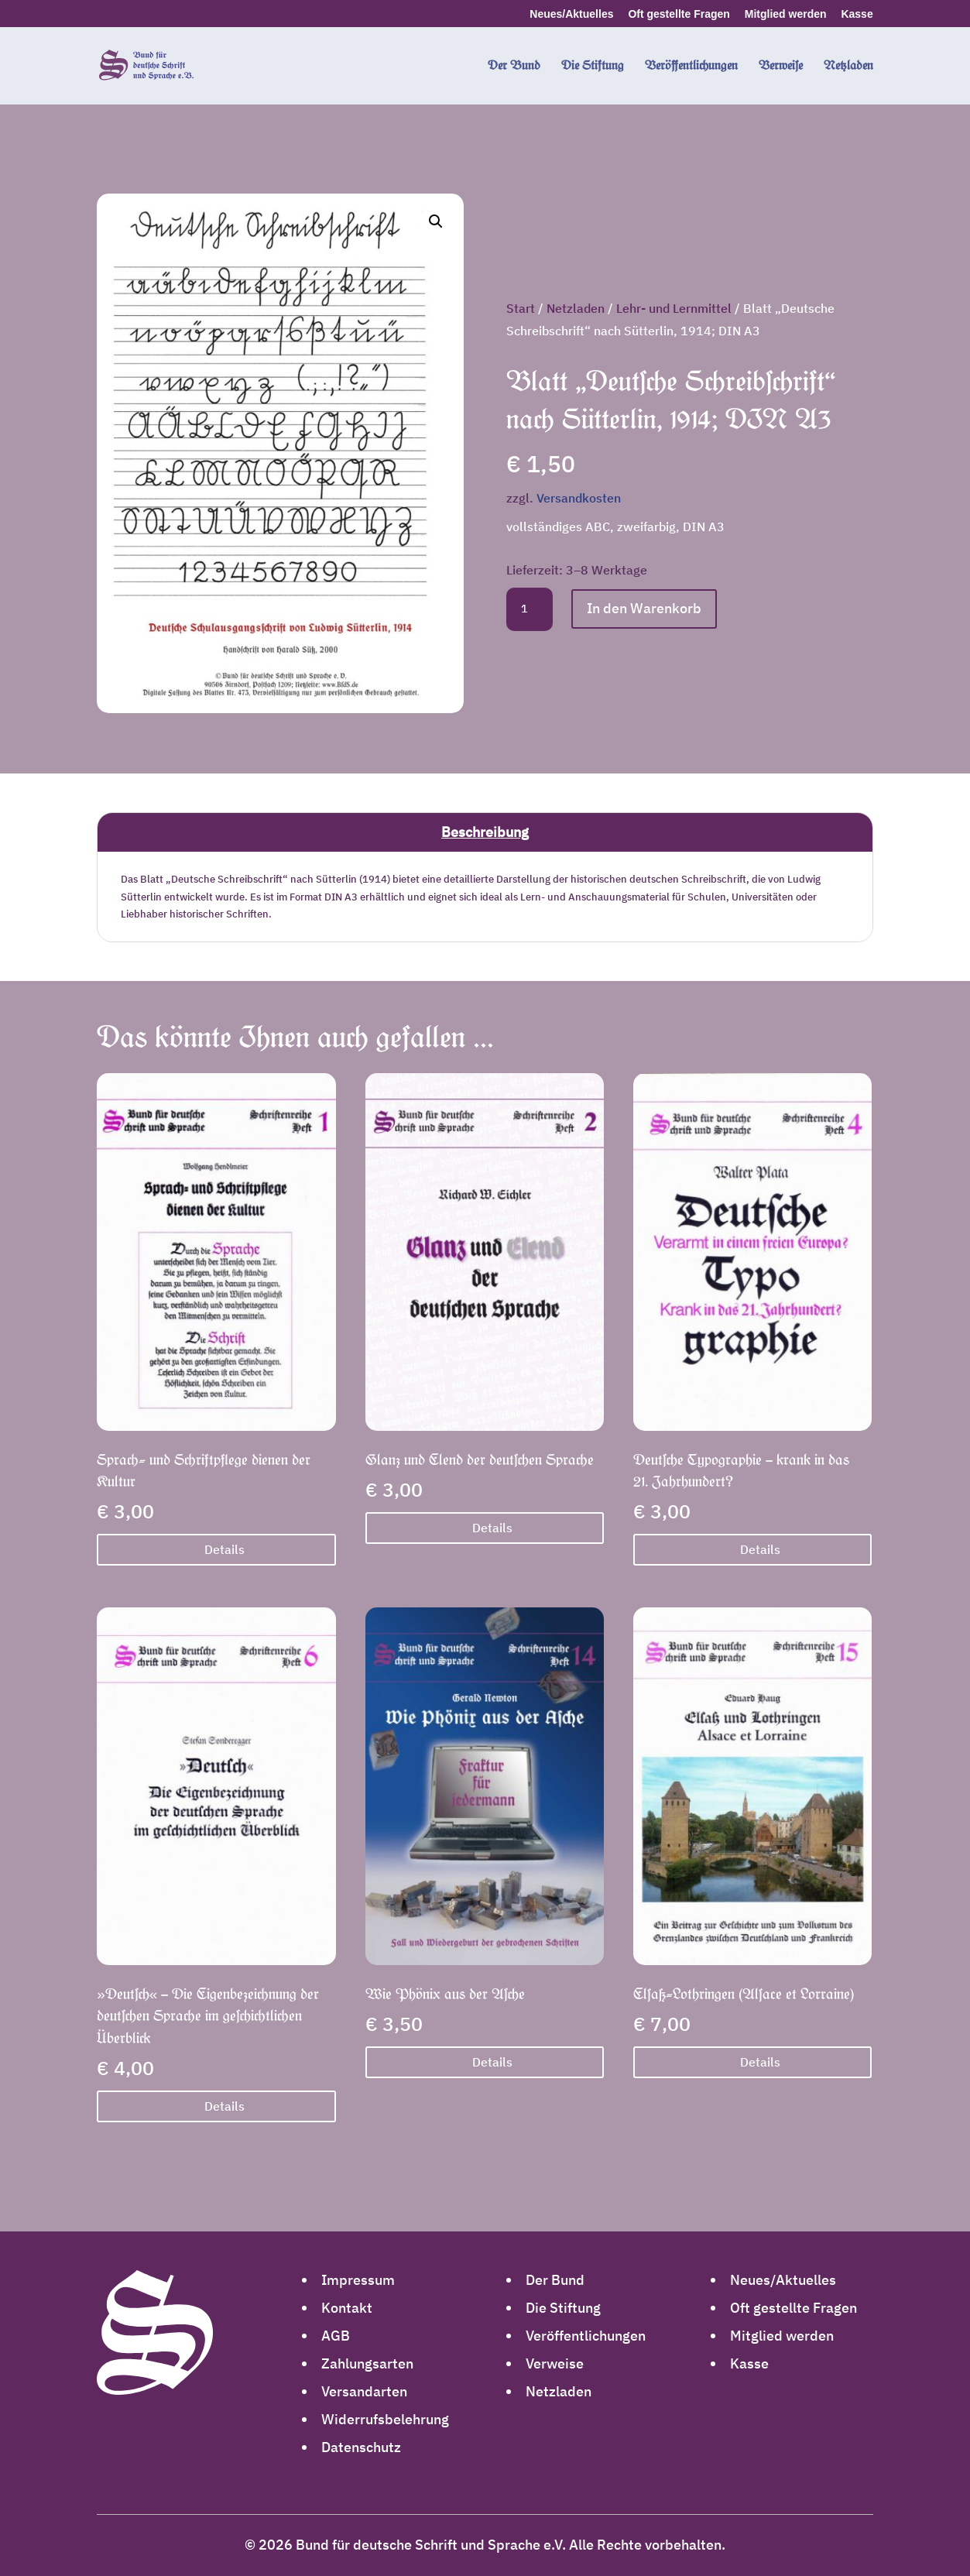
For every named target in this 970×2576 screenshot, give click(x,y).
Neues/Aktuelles (571, 14)
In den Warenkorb (644, 608)
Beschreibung (485, 832)
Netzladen (576, 308)
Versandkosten (578, 497)
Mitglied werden (786, 14)
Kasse (856, 14)
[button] (436, 221)
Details (224, 1549)
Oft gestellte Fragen (678, 14)
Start (520, 308)
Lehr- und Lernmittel (674, 308)
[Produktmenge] (529, 609)
